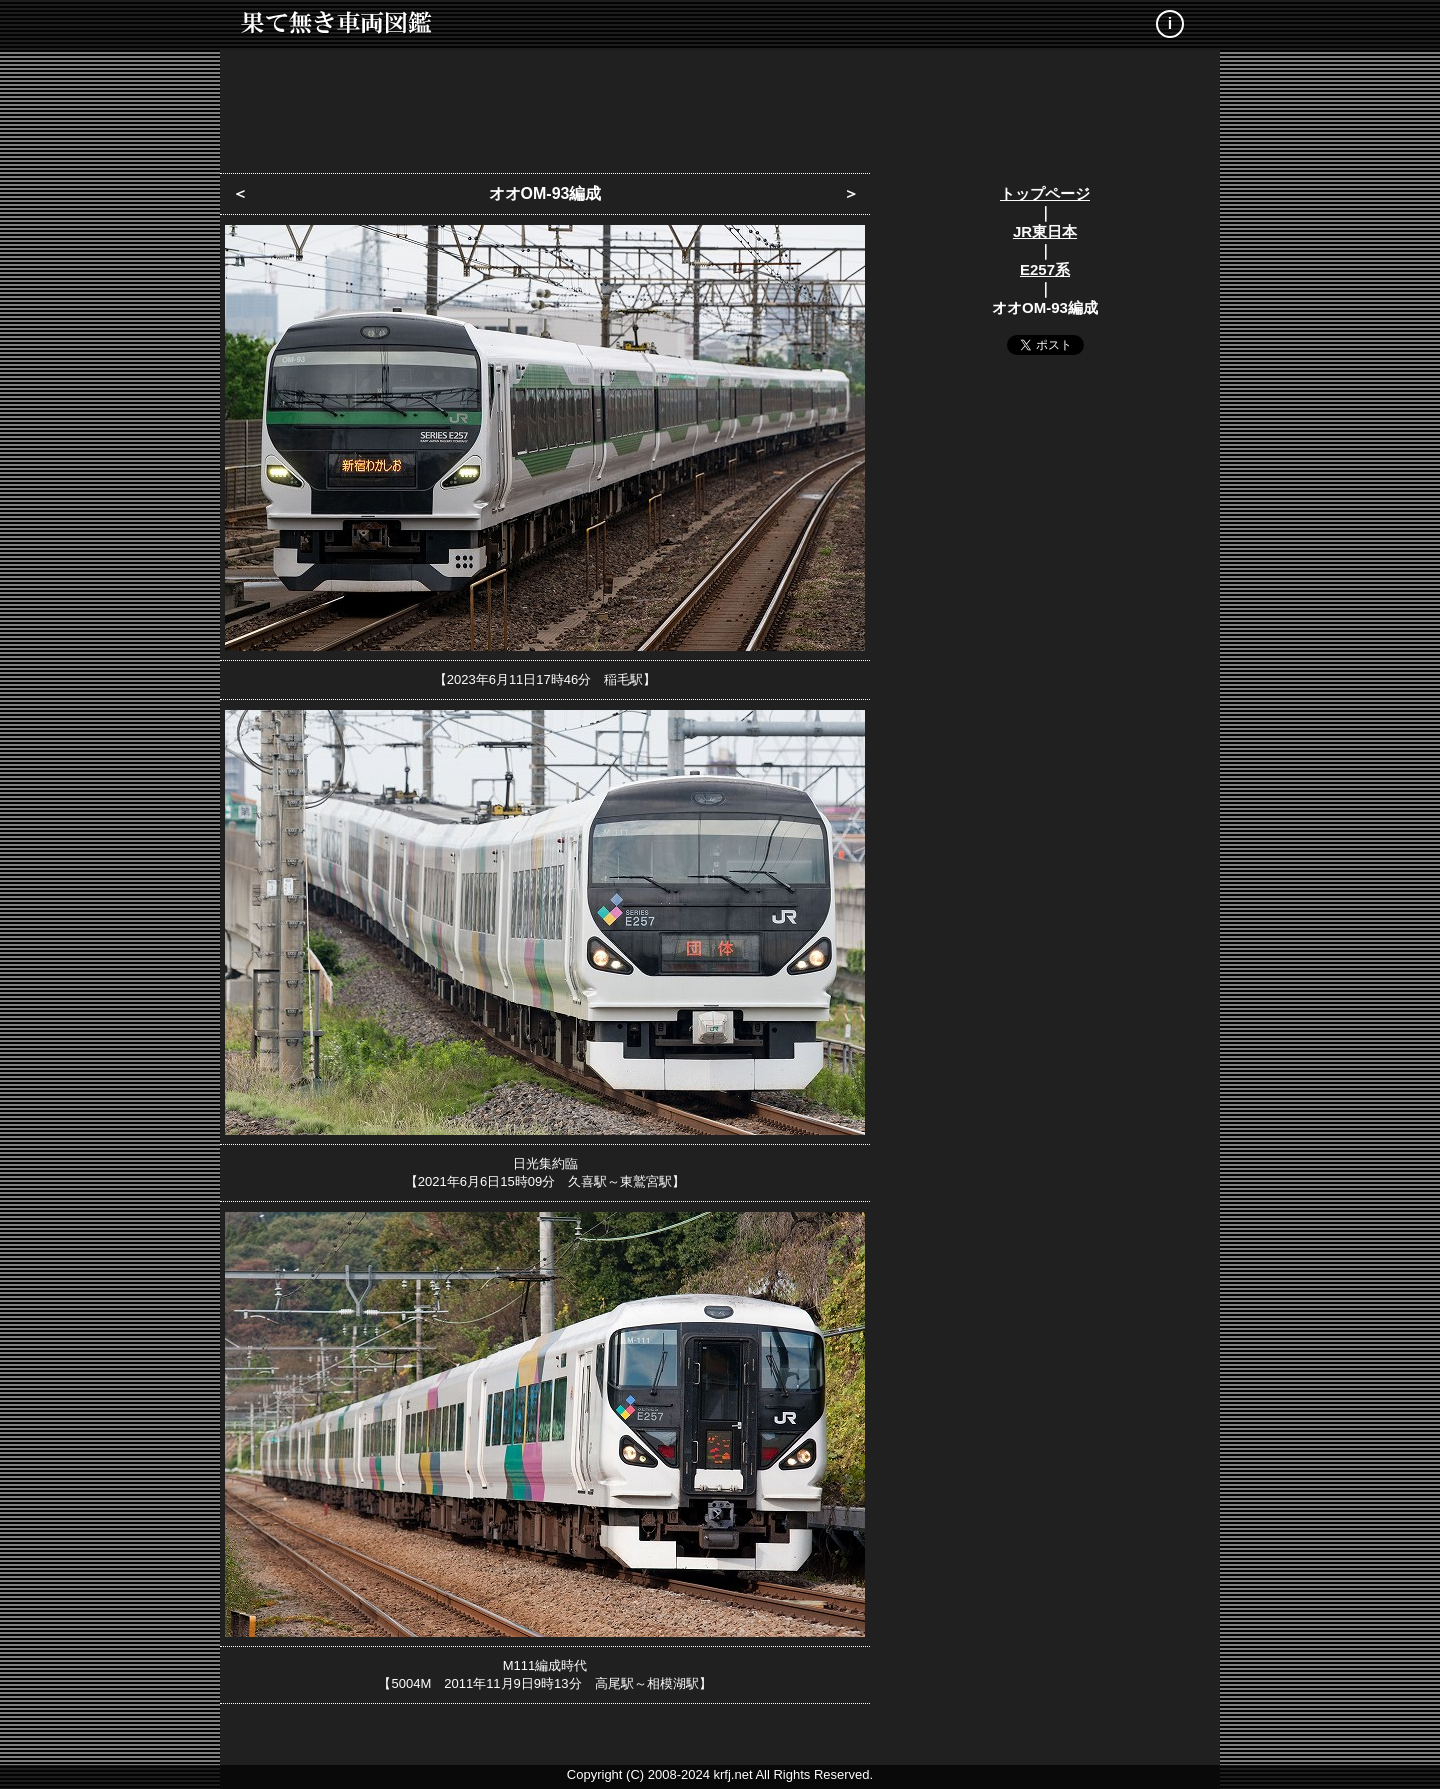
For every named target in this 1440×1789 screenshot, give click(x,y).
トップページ (1045, 193)
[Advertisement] (720, 105)
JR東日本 (1045, 231)
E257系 (1045, 269)
